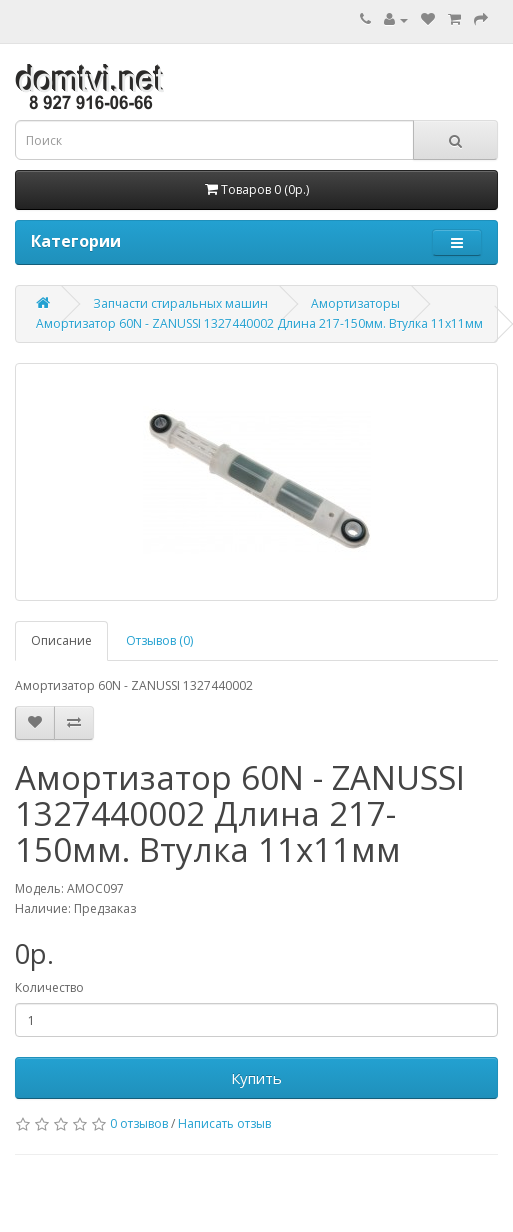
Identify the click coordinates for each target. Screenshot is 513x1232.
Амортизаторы (355, 303)
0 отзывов (139, 1123)
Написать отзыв (224, 1123)
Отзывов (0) (159, 640)
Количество (49, 987)
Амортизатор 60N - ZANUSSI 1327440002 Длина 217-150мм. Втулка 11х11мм (259, 323)
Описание (61, 640)
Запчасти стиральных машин (180, 303)
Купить (256, 1078)
